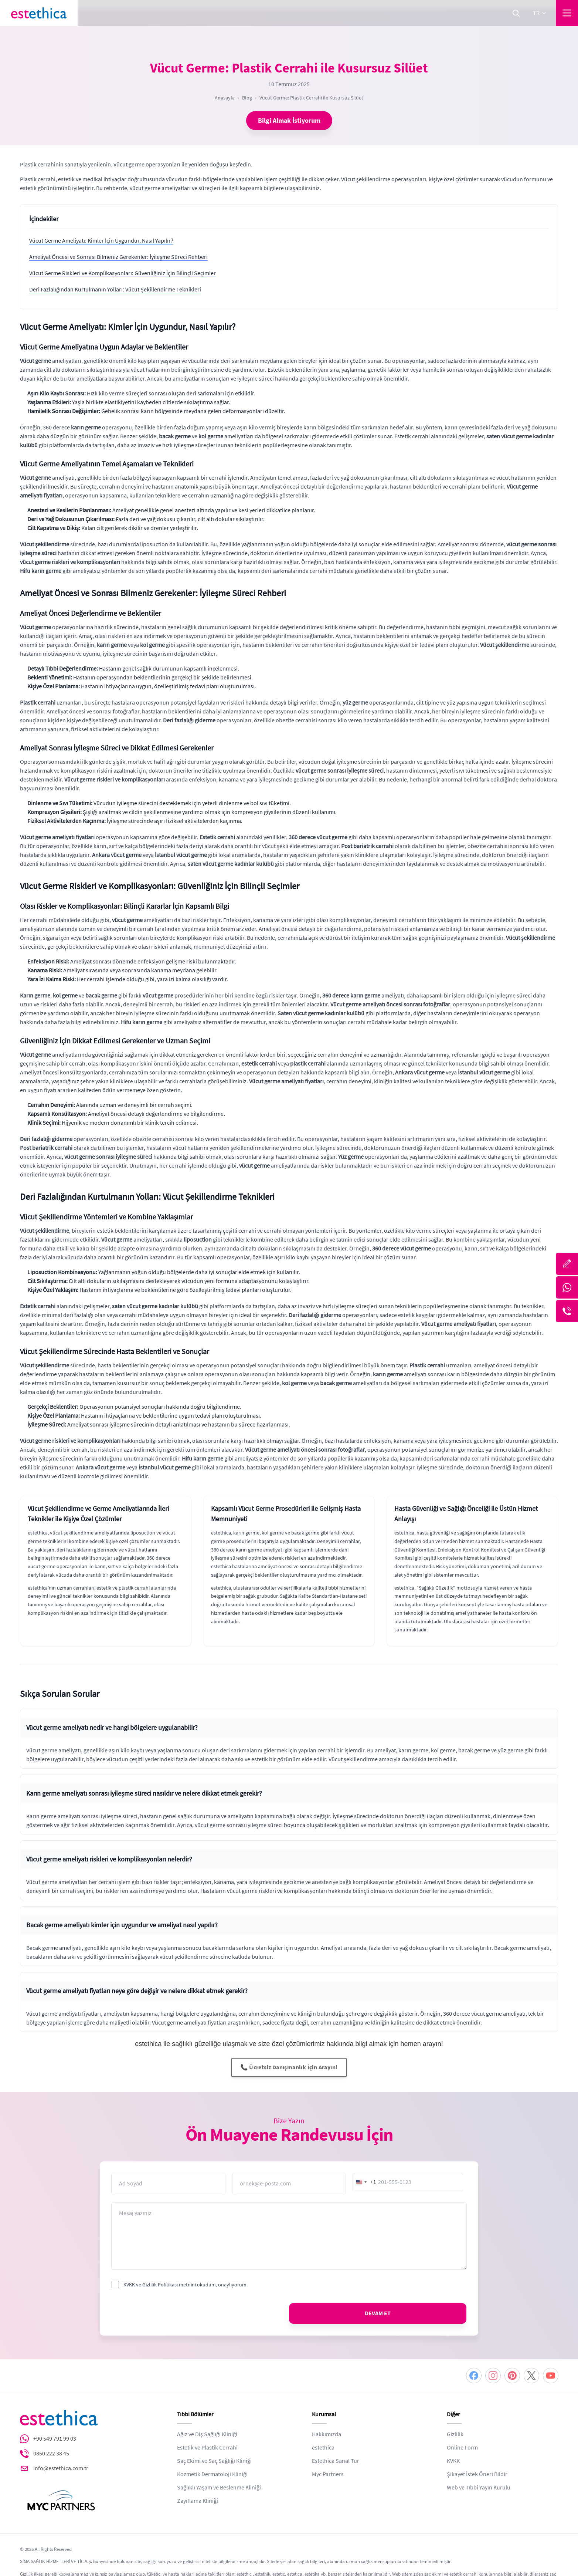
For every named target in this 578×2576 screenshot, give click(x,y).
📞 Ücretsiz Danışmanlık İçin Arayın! (289, 2067)
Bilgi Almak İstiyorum (289, 120)
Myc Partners (328, 2474)
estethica (323, 2447)
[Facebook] (473, 2375)
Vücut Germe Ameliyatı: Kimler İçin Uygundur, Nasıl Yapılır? (101, 240)
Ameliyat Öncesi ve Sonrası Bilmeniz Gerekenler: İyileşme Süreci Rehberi (118, 257)
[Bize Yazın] (567, 1264)
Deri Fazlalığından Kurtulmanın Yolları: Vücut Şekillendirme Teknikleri (115, 289)
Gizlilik (455, 2434)
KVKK (453, 2461)
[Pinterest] (512, 2375)
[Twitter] (531, 2375)
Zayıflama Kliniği (197, 2501)
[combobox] (364, 2182)
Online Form (462, 2447)
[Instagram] (493, 2375)
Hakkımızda (326, 2434)
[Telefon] (567, 1311)
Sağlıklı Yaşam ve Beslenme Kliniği (219, 2487)
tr (540, 13)
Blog (247, 98)
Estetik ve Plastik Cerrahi (207, 2447)
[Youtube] (550, 2375)
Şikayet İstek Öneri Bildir (477, 2474)
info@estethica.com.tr (60, 2468)
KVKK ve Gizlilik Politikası (150, 2285)
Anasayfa (225, 98)
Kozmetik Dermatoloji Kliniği (212, 2474)
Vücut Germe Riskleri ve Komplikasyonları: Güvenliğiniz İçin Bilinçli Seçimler (122, 273)
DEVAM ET (378, 2313)
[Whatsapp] (567, 1287)
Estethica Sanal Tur (335, 2461)
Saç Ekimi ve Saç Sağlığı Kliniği (214, 2461)
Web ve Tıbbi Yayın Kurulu (478, 2487)
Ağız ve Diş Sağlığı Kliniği (207, 2434)
